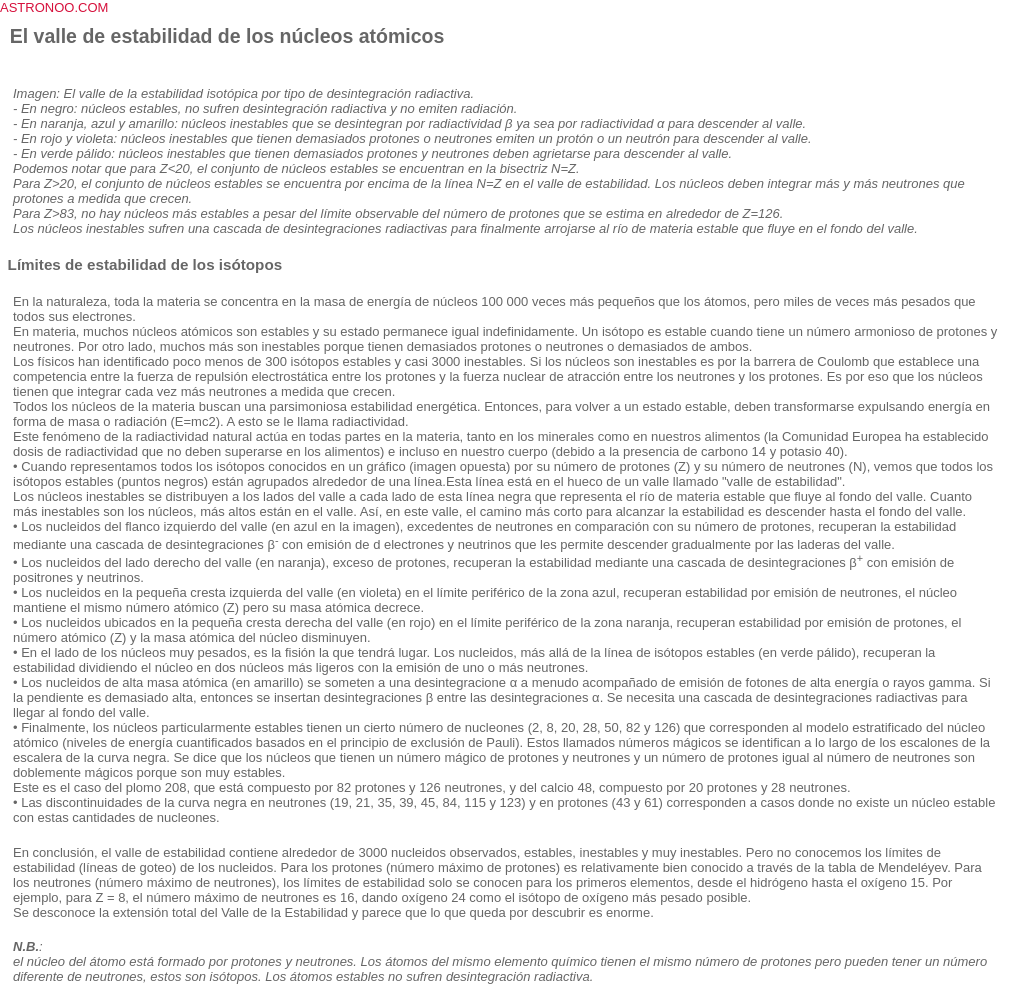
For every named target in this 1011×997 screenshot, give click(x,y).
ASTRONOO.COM (54, 7)
